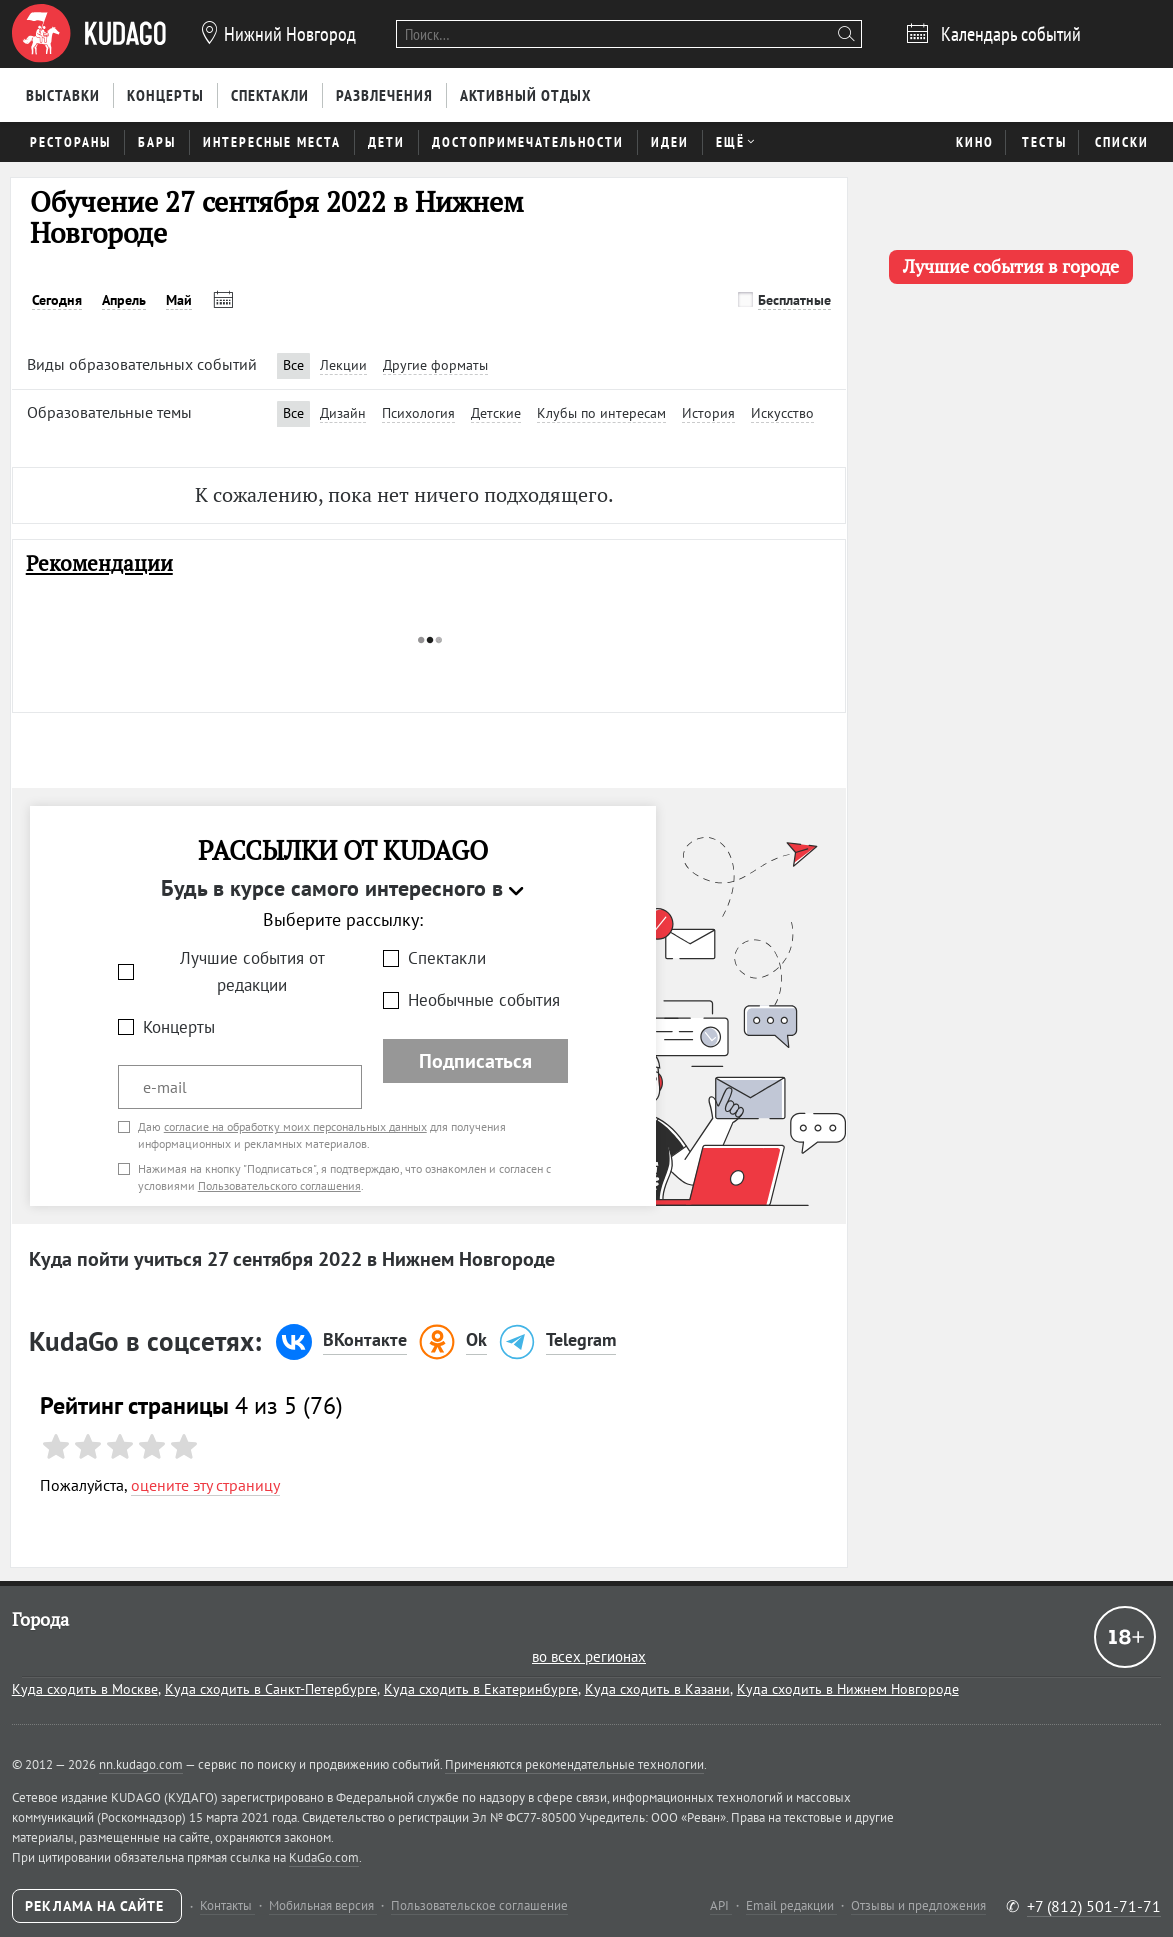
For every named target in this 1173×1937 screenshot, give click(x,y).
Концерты (179, 1027)
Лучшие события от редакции (252, 971)
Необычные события (484, 1000)
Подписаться (475, 1061)
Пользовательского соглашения (279, 1185)
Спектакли (447, 958)
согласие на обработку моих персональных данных (295, 1126)
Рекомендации (99, 563)
